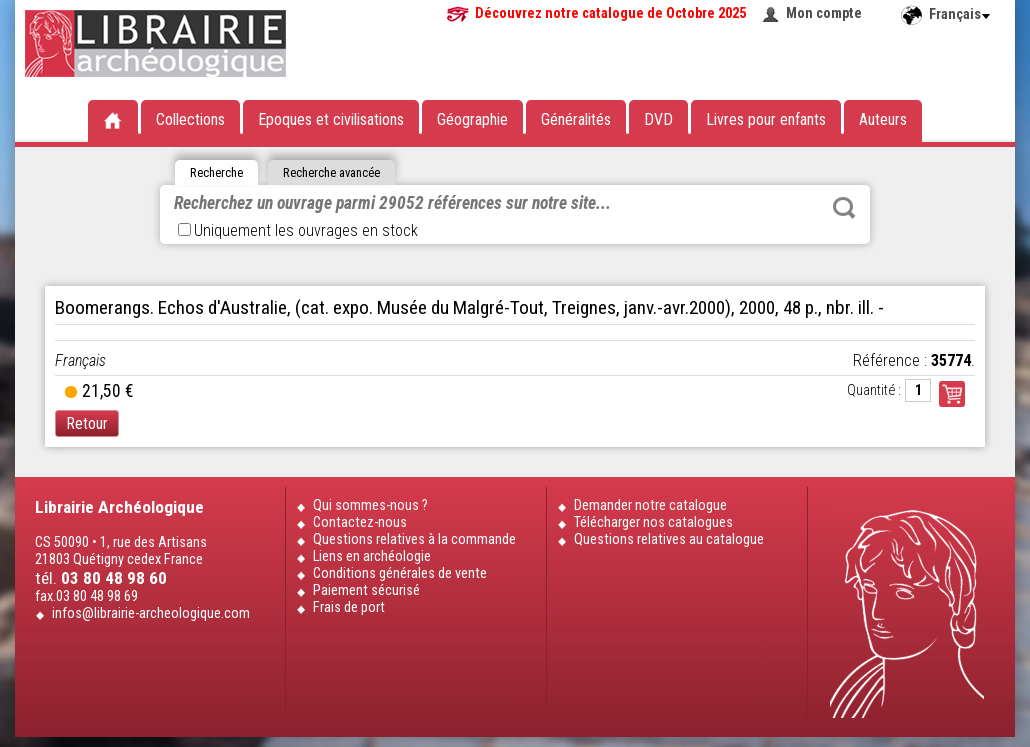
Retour (87, 423)
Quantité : (874, 390)
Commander (952, 394)
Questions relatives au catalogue (669, 539)
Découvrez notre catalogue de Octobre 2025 (610, 13)
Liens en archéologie (372, 556)
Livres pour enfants (766, 119)
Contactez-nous (360, 522)
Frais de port (349, 607)
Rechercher (844, 208)
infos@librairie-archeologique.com (151, 613)
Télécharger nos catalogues (653, 522)
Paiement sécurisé (366, 590)
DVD (658, 119)
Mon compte (824, 13)
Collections (190, 119)
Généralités (576, 119)
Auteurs (883, 119)
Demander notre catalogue (650, 505)
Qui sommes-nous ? (370, 505)
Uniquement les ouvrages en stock (298, 230)
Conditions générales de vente (400, 573)
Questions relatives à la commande (414, 539)
